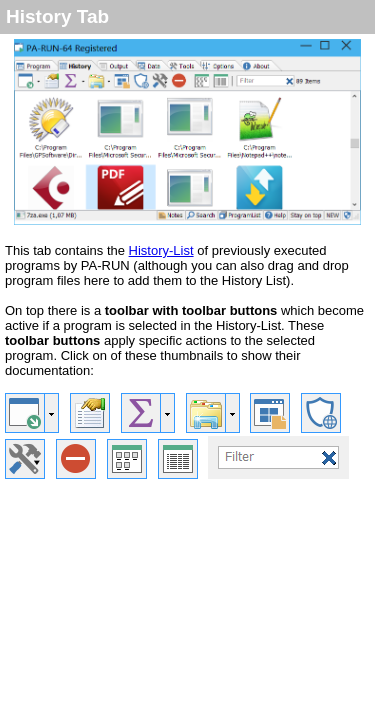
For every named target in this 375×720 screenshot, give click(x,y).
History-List (161, 250)
